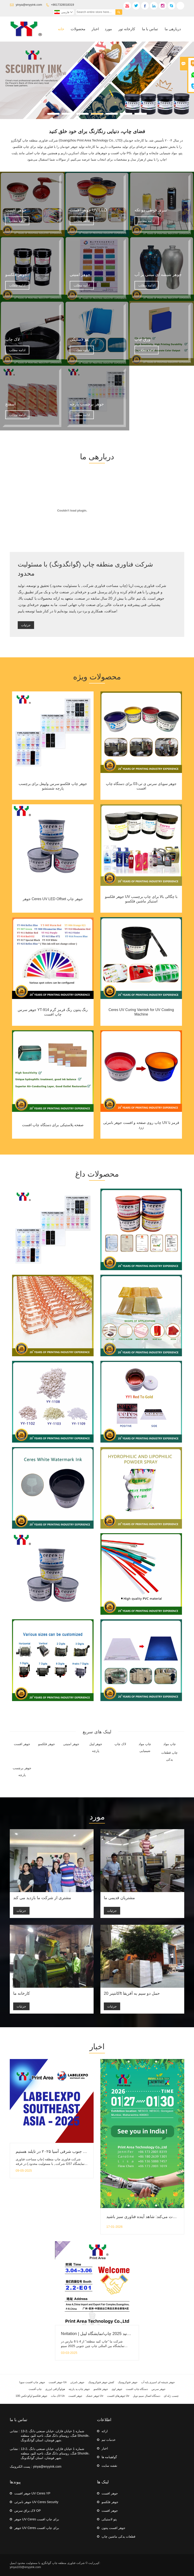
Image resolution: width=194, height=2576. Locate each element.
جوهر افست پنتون (113, 2528)
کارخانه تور (126, 29)
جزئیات (26, 625)
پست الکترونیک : (21, 2466)
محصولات (78, 29)
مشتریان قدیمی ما (119, 1897)
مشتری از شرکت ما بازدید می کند (42, 1897)
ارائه (105, 2431)
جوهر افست (110, 2493)
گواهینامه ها (109, 2457)
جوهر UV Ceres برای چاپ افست (36, 2519)
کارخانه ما (21, 1993)
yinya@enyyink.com (29, 4)
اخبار (95, 29)
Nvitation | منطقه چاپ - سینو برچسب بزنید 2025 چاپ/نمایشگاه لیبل (119, 2333)
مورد (108, 29)
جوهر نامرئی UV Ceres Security (36, 2502)
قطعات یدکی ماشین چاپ (118, 2536)
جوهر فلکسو (110, 2502)
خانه (61, 29)
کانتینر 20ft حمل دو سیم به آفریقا (132, 1993)
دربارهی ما (173, 29)
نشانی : (15, 2431)
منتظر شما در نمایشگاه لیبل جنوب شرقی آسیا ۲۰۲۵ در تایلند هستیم (73, 2151)
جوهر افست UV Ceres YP (32, 2493)
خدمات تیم (109, 2440)
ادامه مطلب (17, 221)
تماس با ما (150, 29)
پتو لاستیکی (109, 2519)
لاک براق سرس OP (27, 2510)
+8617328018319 (62, 4)
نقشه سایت (109, 2465)
